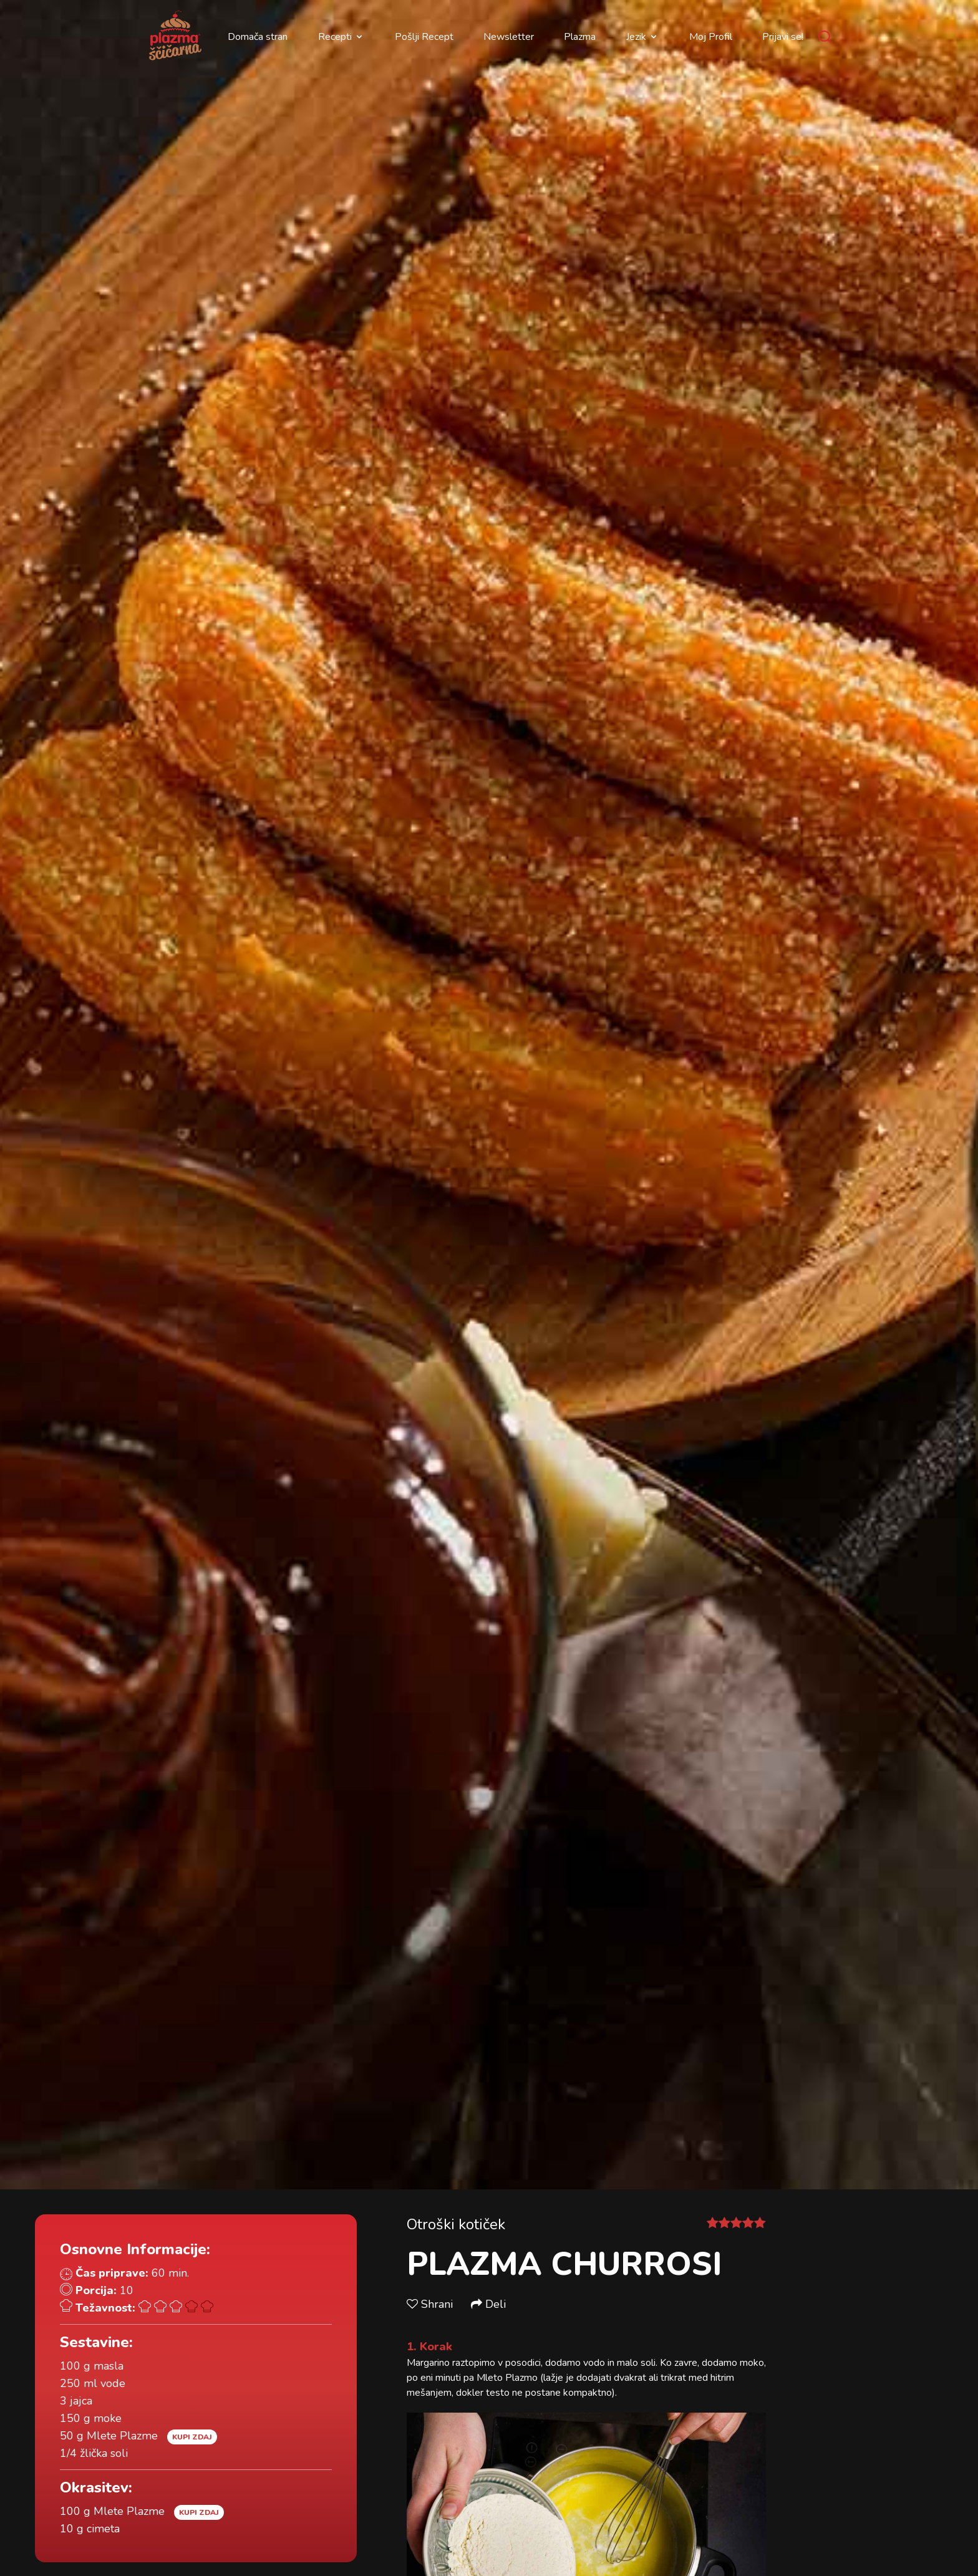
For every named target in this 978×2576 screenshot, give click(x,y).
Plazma (580, 37)
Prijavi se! (782, 37)
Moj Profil (710, 37)
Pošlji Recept (424, 37)
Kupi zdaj (192, 2437)
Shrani (431, 2304)
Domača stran (258, 37)
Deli (488, 2304)
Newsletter (508, 37)
